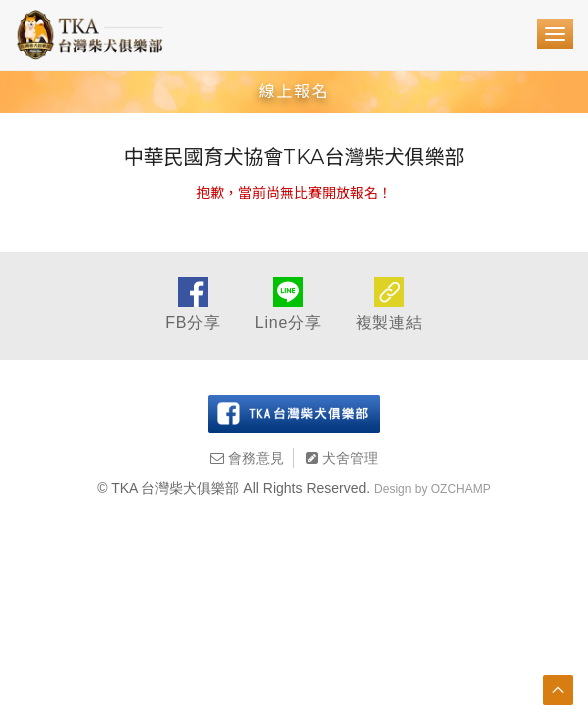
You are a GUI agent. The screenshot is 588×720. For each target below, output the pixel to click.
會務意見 (247, 458)
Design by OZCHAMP (432, 489)
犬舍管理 (342, 458)
